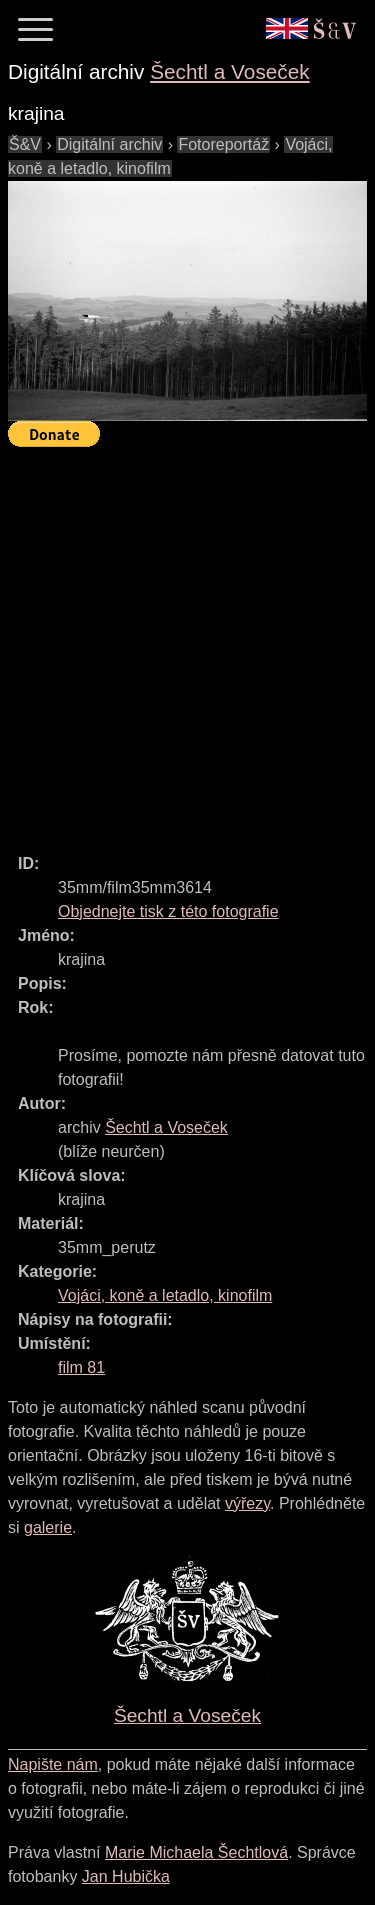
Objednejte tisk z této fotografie (168, 911)
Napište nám (53, 1764)
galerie (48, 1527)
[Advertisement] (187, 641)
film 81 (81, 1367)
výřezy (247, 1503)
